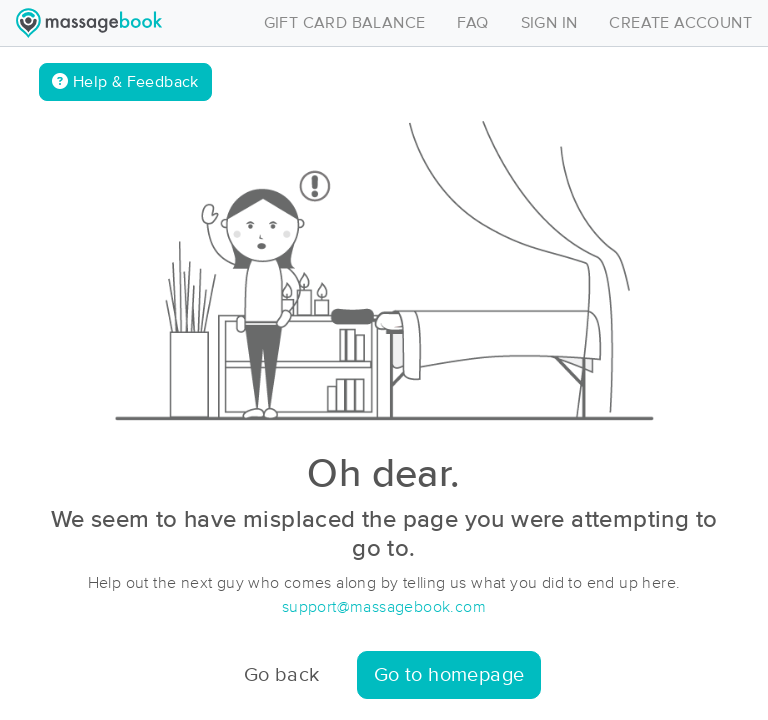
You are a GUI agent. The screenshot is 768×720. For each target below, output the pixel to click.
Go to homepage (449, 675)
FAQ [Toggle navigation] (472, 23)
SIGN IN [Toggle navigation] (549, 23)
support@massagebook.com (384, 607)
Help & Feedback (125, 81)
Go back (282, 675)
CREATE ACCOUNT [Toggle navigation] (680, 23)
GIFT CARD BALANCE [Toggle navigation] (345, 23)
